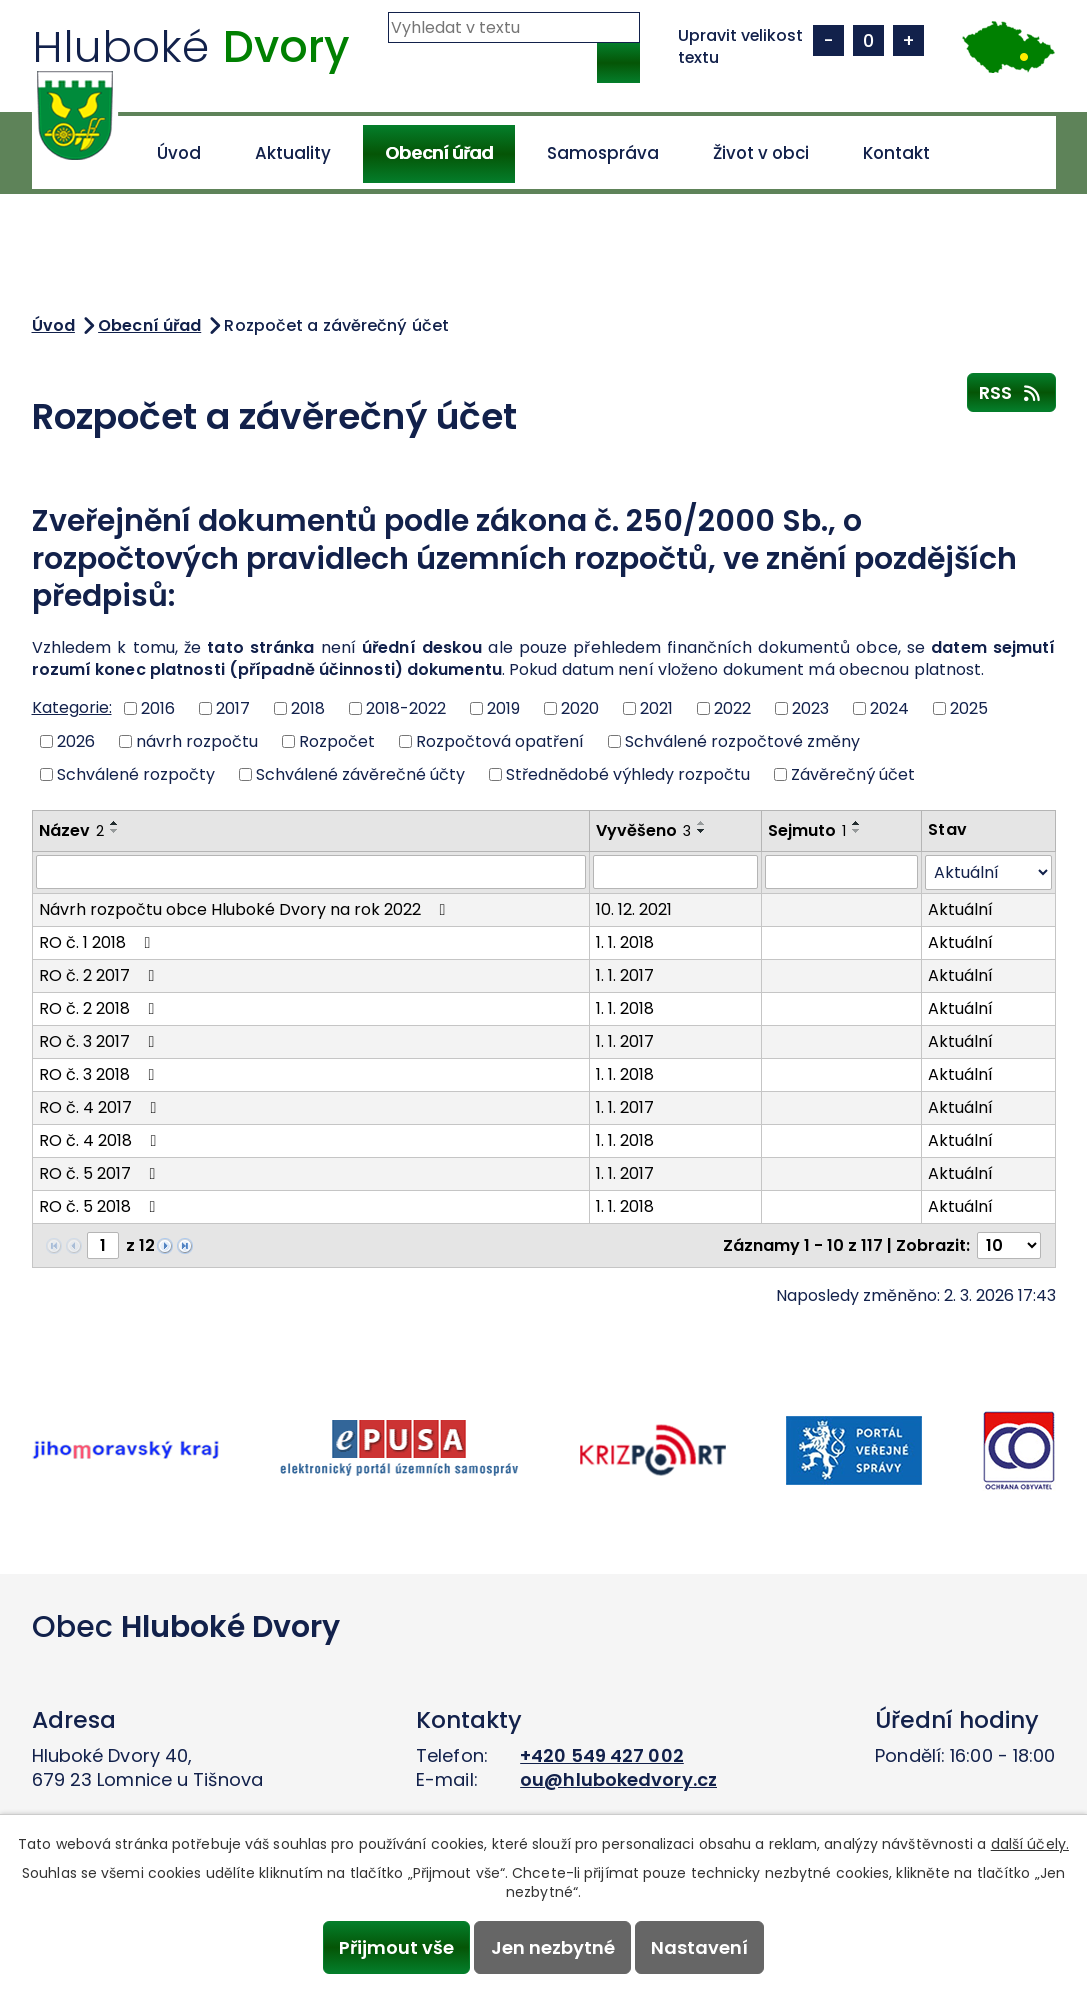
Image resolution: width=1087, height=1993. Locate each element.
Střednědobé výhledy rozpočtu (628, 773)
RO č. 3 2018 (100, 1074)
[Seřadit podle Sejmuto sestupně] (857, 831)
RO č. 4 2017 (101, 1107)
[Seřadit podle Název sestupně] (115, 831)
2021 (656, 708)
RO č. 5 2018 (101, 1206)
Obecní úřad (439, 153)
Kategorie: (72, 707)
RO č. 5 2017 (101, 1173)
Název (71, 830)
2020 (580, 708)
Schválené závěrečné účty (360, 773)
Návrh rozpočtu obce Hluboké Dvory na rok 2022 (246, 909)
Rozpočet (337, 741)
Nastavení (699, 1947)
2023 (810, 708)
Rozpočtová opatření (500, 741)
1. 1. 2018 (625, 942)
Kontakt (896, 153)
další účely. (1030, 1844)
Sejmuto (807, 830)
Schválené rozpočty (136, 773)
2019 (503, 708)
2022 (732, 708)
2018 (308, 708)
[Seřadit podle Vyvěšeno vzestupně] (702, 823)
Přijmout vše (396, 1947)
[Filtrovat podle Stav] (988, 872)
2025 (969, 708)
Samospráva (603, 153)
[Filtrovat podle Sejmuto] (841, 872)
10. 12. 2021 (634, 909)
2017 (233, 708)
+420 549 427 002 (602, 1755)
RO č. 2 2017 (100, 975)
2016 (158, 708)
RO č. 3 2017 (100, 1041)
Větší (908, 40)
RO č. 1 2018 (98, 942)
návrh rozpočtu (197, 741)
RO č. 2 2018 (100, 1008)
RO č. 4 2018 (101, 1140)
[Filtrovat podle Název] (311, 872)
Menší (828, 40)
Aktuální (960, 909)
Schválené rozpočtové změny (742, 741)
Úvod (179, 153)
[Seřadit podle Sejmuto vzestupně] (857, 823)
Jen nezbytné (553, 1947)
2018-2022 (406, 708)
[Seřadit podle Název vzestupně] (115, 823)
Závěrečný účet (853, 773)
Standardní (868, 40)
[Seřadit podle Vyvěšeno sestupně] (702, 831)
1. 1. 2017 (625, 975)
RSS (1011, 392)
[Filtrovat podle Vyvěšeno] (675, 872)
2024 (889, 708)
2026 (76, 741)
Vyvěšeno (643, 830)
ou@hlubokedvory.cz (618, 1779)
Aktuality (293, 153)
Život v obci (761, 153)
